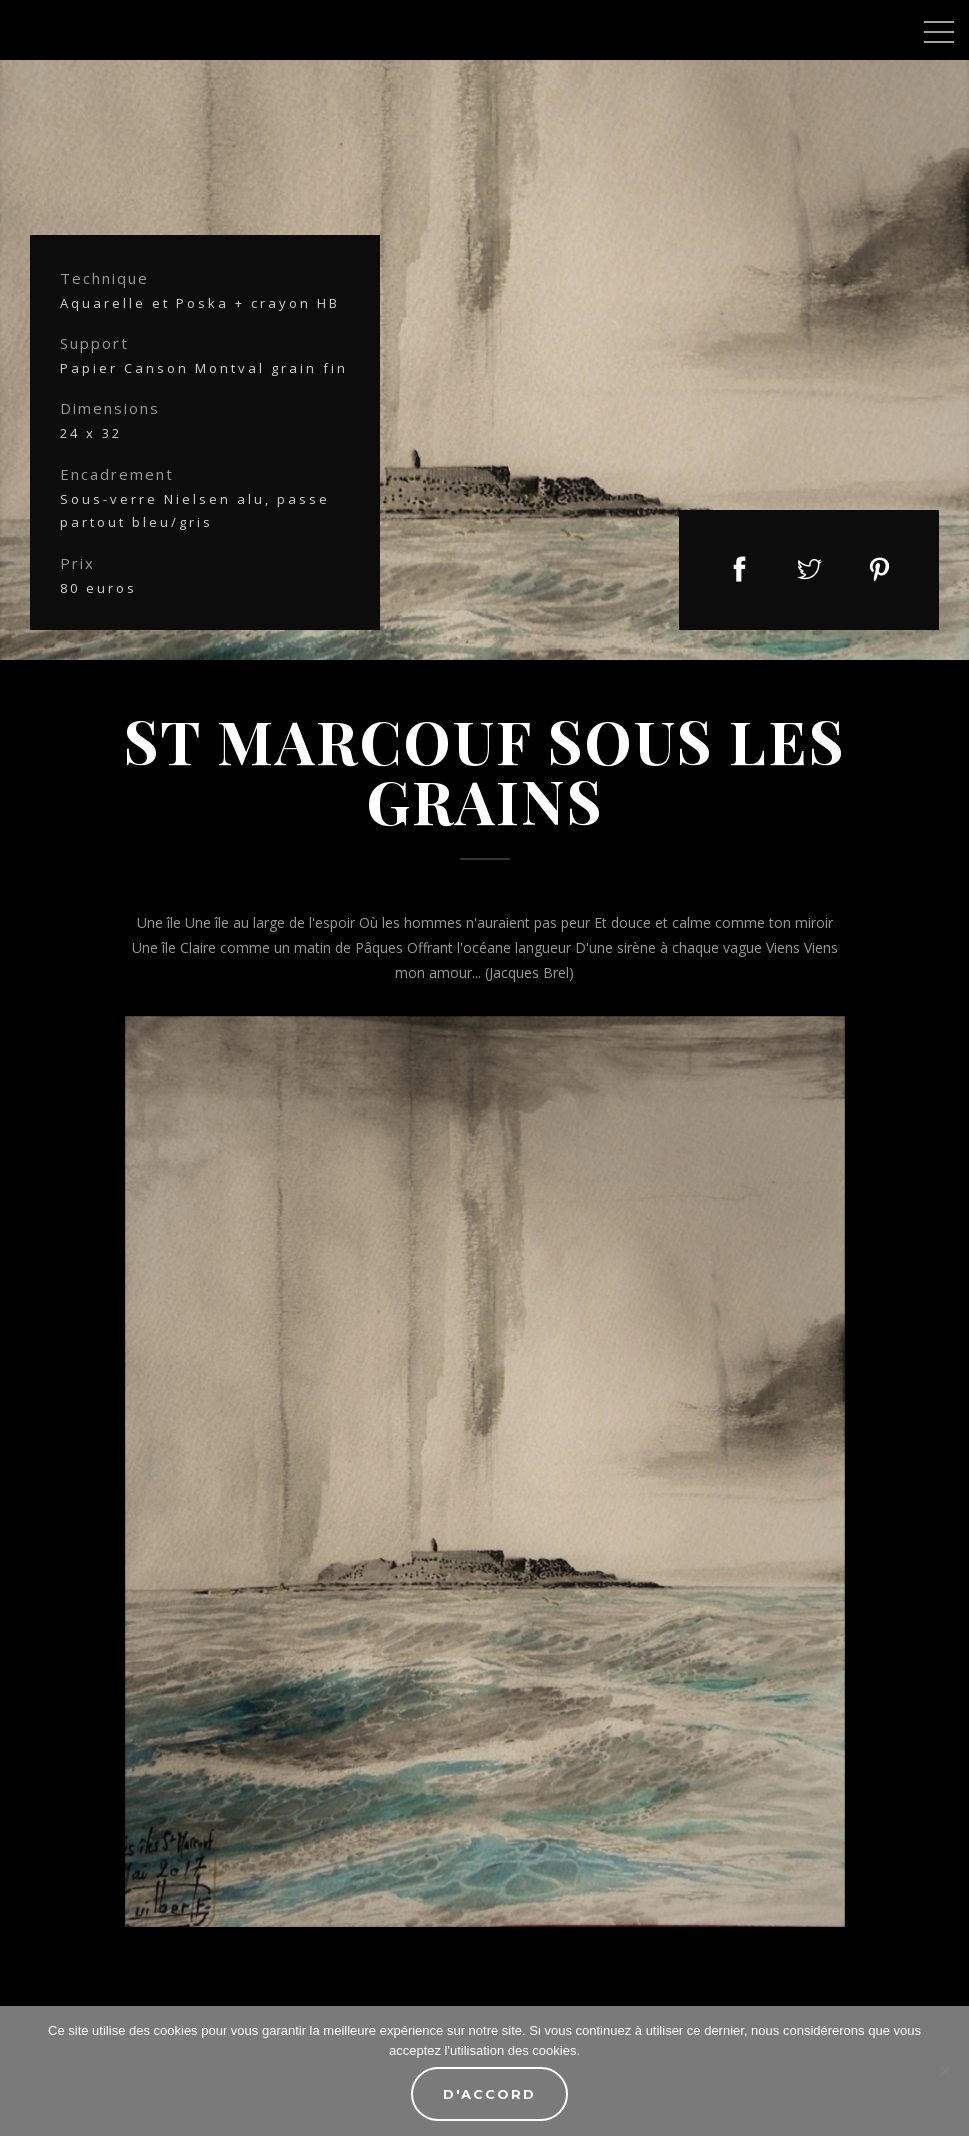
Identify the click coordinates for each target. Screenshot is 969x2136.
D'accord (489, 2094)
